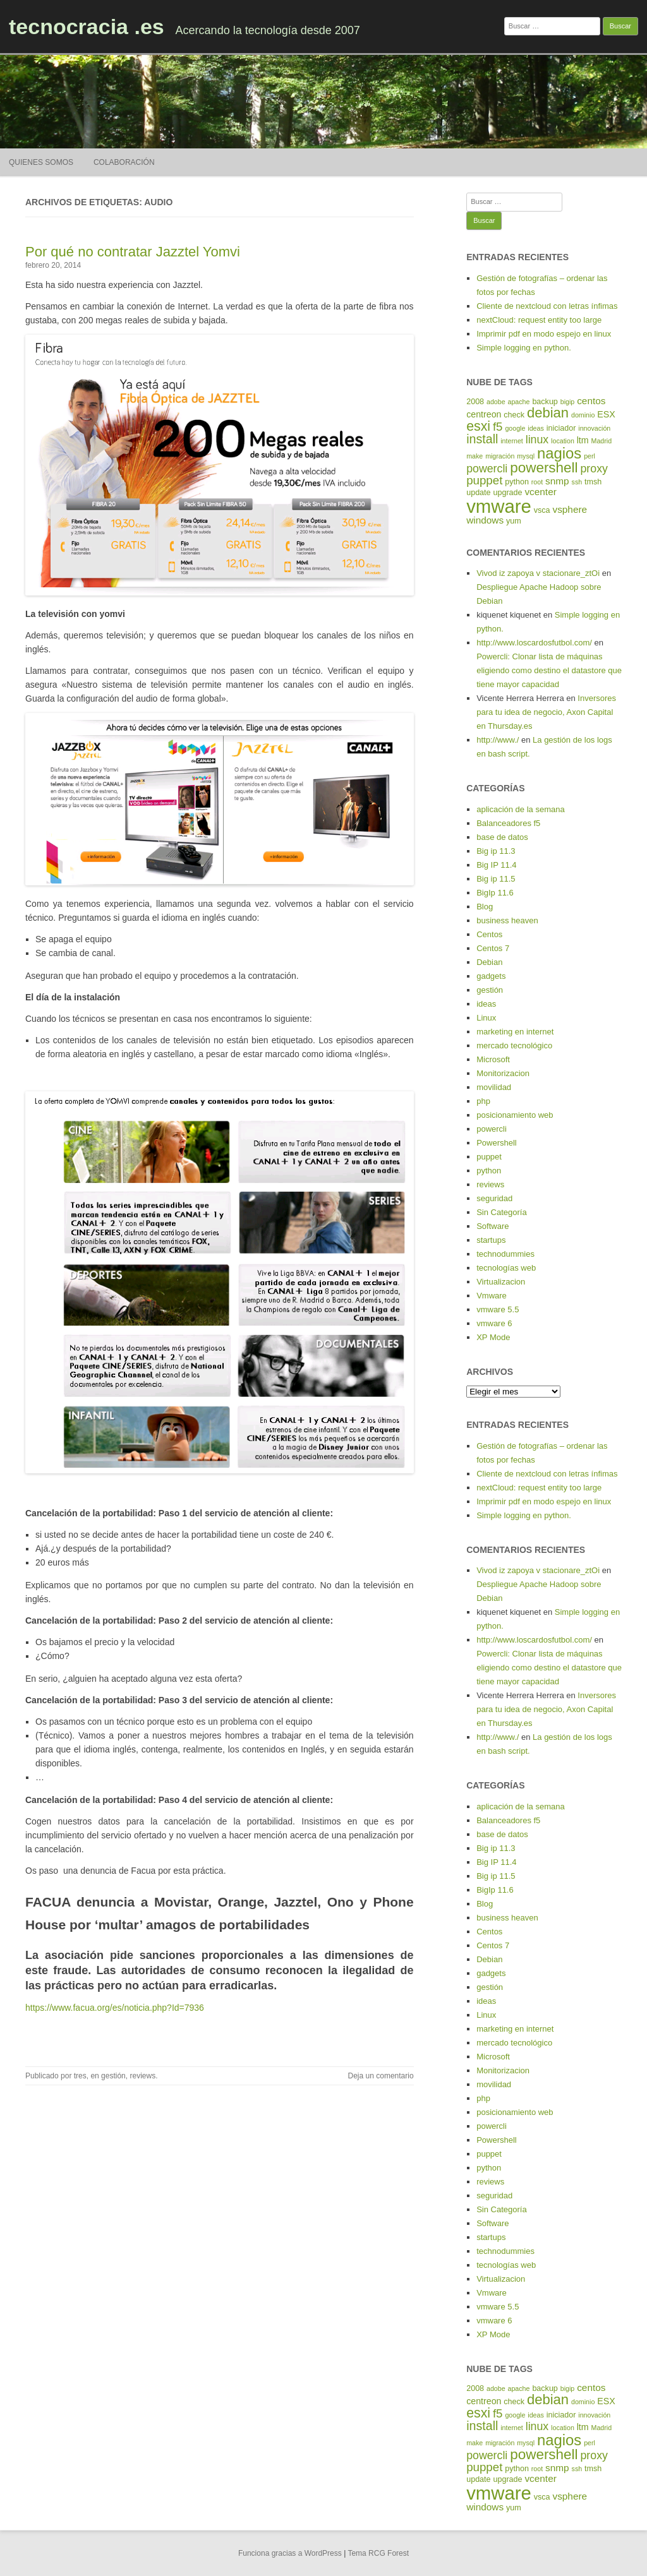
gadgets (490, 976)
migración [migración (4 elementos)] (499, 456)
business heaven (507, 920)
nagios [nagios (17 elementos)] (559, 453)
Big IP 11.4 (496, 865)
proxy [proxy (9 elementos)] (593, 468)
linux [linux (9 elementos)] (537, 439)
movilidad (493, 1087)
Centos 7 (492, 948)
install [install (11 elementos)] (482, 439)
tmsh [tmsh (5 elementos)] (593, 481)
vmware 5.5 (497, 1309)
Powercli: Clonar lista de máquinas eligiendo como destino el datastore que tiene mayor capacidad (549, 670)
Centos (489, 934)
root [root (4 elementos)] (537, 482)
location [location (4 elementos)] (562, 441)
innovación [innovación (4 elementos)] (594, 428)
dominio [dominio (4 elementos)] (583, 415)
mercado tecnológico (514, 1045)
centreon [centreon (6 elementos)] (483, 414)
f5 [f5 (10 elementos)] (498, 426)
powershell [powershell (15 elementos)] (543, 468)
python (488, 1170)
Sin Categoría (501, 1212)
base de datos (502, 837)
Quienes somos (41, 162)
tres (80, 2075)
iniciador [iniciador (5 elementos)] (561, 428)
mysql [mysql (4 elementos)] (526, 456)
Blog (484, 906)
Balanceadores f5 (508, 823)
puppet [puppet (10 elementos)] (484, 480)
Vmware (491, 1295)
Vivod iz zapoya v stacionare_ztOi (538, 573)
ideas (486, 1004)
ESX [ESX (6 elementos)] (606, 414)
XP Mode (493, 1337)
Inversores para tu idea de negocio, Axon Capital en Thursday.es (546, 712)
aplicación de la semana (520, 809)
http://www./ (497, 740)
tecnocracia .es (86, 27)
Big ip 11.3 (495, 851)
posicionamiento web (514, 1115)
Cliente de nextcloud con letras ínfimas (546, 306)
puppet (489, 1156)
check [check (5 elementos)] (514, 414)
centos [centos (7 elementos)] (591, 400)
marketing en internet (514, 1031)
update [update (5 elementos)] (478, 492)
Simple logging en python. (523, 347)
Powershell (496, 1142)
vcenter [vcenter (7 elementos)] (540, 491)
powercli (491, 1129)
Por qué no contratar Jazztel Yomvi (132, 252)
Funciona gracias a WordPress (290, 2553)
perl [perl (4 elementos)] (589, 456)
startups (490, 1240)
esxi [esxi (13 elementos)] (478, 426)
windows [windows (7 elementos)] (485, 520)
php (483, 1101)
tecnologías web (506, 1268)
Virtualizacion (500, 1281)
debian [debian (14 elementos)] (548, 413)
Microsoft (493, 1059)
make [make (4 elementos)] (474, 456)
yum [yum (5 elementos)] (513, 521)
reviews (142, 2075)
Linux (486, 1017)
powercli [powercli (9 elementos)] (486, 468)
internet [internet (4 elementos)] (511, 441)
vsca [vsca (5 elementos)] (542, 510)
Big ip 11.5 (495, 879)
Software (492, 1226)
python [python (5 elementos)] (517, 481)
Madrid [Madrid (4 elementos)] (601, 441)
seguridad (494, 1198)
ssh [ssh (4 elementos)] (577, 482)
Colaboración (124, 162)
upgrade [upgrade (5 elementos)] (507, 492)
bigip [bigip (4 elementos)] (567, 401)
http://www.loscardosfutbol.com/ (534, 642)
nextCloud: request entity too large (539, 320)
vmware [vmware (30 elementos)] (498, 506)
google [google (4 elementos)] (515, 428)
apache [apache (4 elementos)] (519, 401)
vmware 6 (494, 1323)
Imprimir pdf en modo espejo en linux (543, 333)
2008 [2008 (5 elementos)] (475, 401)
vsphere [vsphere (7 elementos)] (569, 509)
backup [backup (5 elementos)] (544, 401)
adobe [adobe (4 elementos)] (496, 401)
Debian (489, 962)
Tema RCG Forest (378, 2553)
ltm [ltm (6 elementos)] (583, 440)
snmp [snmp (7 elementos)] (557, 481)
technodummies (505, 1254)
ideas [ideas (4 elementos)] (535, 428)
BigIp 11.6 (495, 892)
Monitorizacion (502, 1073)
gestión (113, 2075)
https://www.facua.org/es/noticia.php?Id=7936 (114, 2008)
